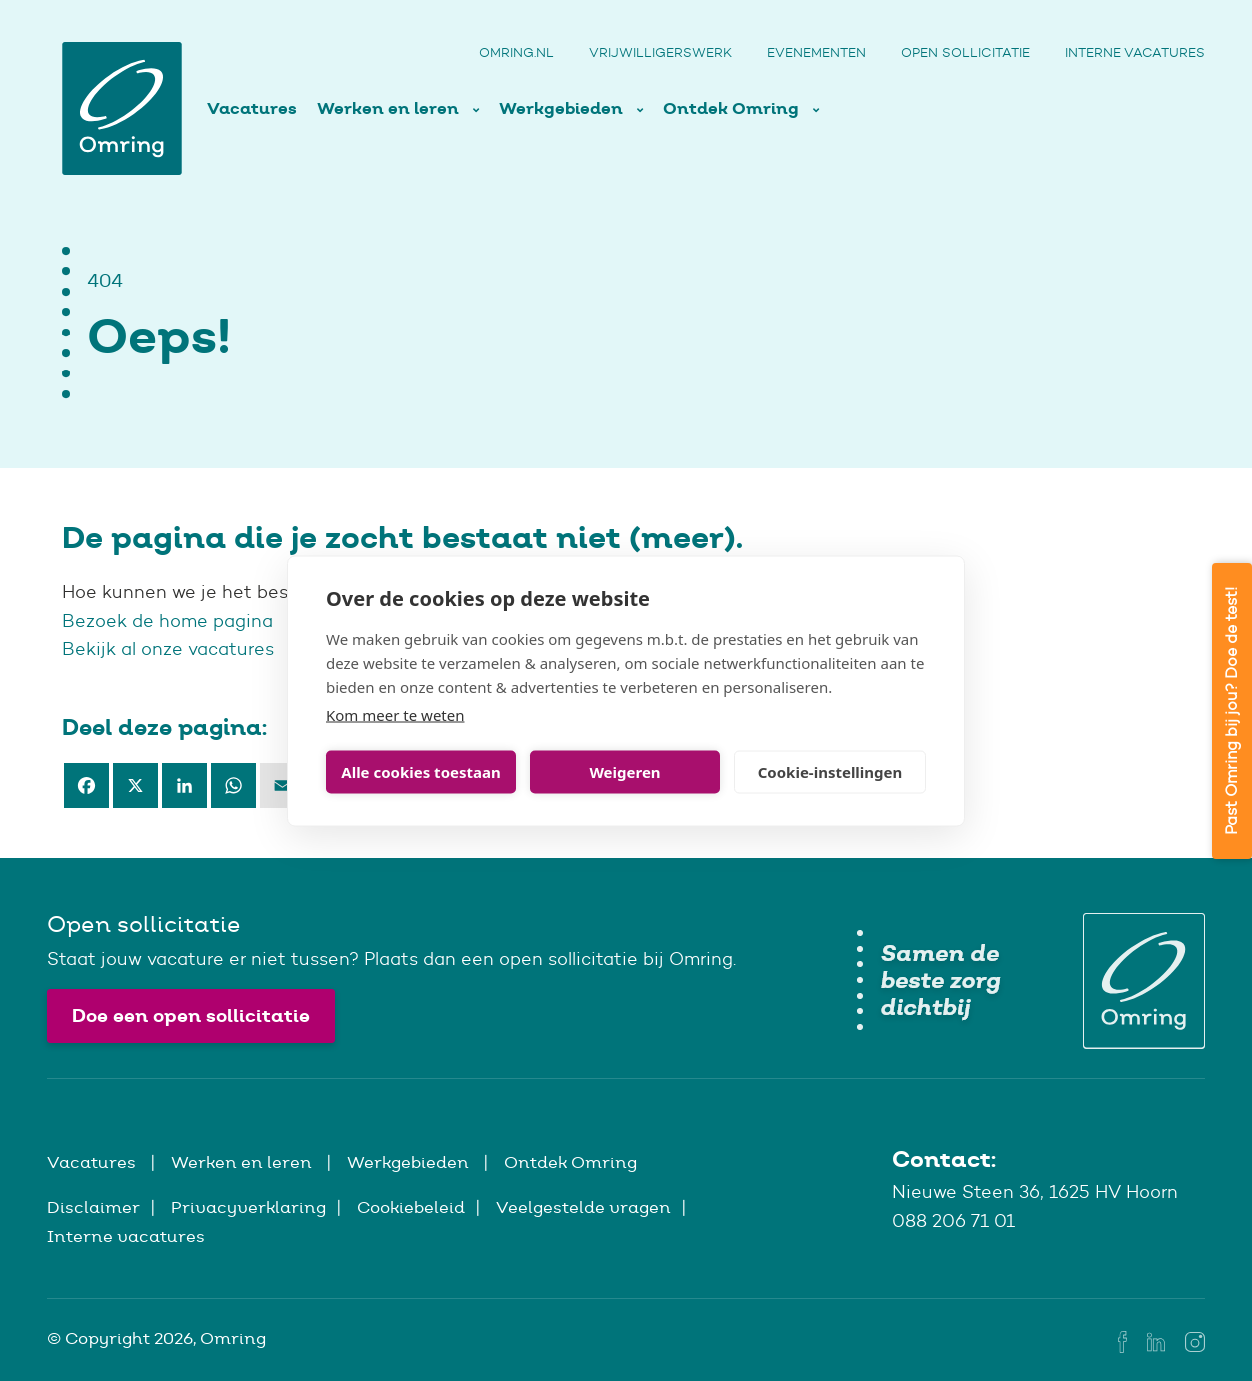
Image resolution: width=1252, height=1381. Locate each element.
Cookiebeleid (411, 1207)
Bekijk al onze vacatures (168, 649)
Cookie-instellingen (830, 772)
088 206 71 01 (953, 1221)
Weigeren (624, 772)
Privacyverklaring (248, 1207)
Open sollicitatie (965, 52)
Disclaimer (93, 1207)
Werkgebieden (563, 108)
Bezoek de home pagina (170, 621)
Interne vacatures (1135, 52)
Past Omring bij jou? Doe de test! (1231, 711)
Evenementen (816, 52)
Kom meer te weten (395, 714)
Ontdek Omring (733, 108)
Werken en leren (390, 108)
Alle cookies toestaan (420, 772)
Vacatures (252, 108)
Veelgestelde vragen (583, 1207)
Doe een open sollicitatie (191, 1015)
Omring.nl (516, 52)
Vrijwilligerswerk (660, 52)
